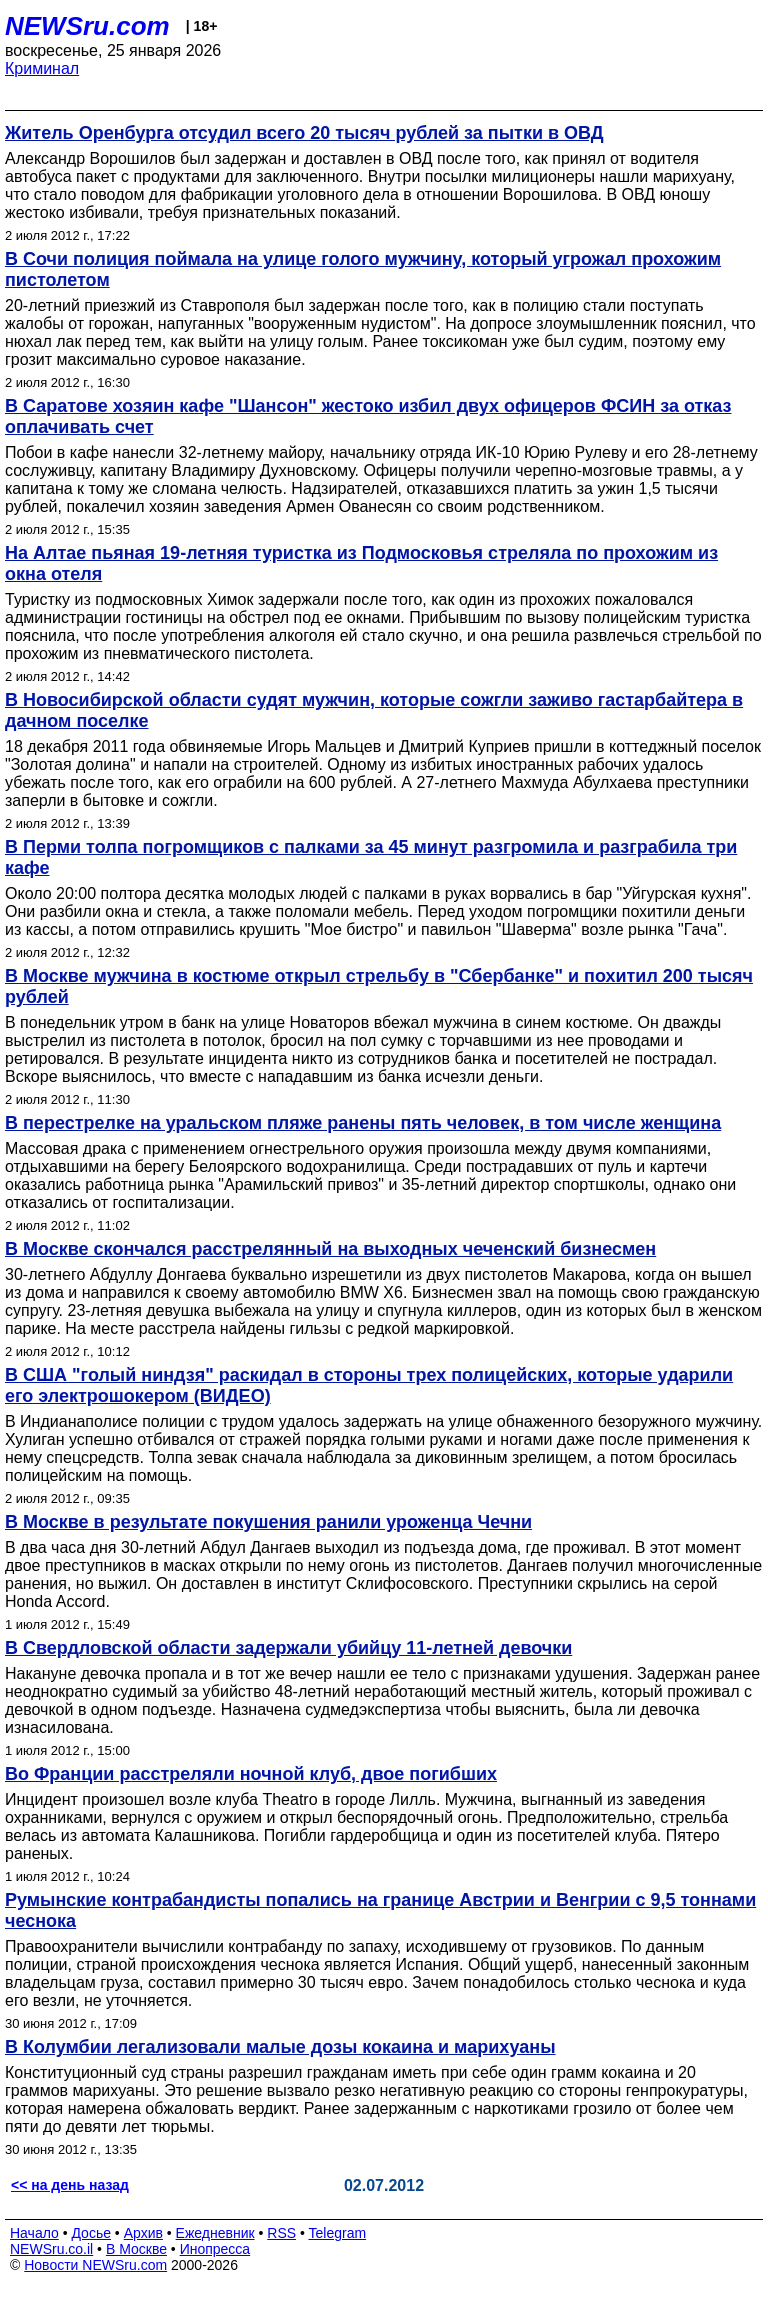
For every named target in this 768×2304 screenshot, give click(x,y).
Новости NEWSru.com (95, 2265)
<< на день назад (70, 2185)
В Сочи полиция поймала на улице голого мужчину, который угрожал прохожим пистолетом (363, 269)
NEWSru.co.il (51, 2249)
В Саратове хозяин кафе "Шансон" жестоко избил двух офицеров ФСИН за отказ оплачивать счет (368, 416)
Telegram (338, 2233)
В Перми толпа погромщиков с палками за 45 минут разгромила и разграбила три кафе (371, 857)
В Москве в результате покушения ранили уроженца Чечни (268, 1522)
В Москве (136, 2249)
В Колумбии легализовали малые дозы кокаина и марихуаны (280, 2047)
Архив (143, 2233)
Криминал (42, 68)
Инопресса (215, 2249)
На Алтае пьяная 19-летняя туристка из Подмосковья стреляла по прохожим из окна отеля (361, 563)
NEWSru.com (87, 26)
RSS (281, 2233)
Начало (34, 2233)
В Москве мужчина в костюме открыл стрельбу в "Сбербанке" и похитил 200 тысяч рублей (379, 986)
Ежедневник (215, 2233)
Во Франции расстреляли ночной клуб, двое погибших (251, 1774)
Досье (91, 2233)
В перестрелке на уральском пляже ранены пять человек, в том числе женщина (363, 1123)
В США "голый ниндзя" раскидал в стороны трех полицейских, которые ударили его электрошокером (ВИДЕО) (369, 1385)
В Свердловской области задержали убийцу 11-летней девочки (288, 1648)
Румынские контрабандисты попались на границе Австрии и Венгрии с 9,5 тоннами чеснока (380, 1910)
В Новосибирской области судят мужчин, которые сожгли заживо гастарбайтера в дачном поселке (374, 710)
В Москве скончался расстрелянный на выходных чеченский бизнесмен (330, 1249)
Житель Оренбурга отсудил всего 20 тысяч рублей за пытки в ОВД (304, 133)
